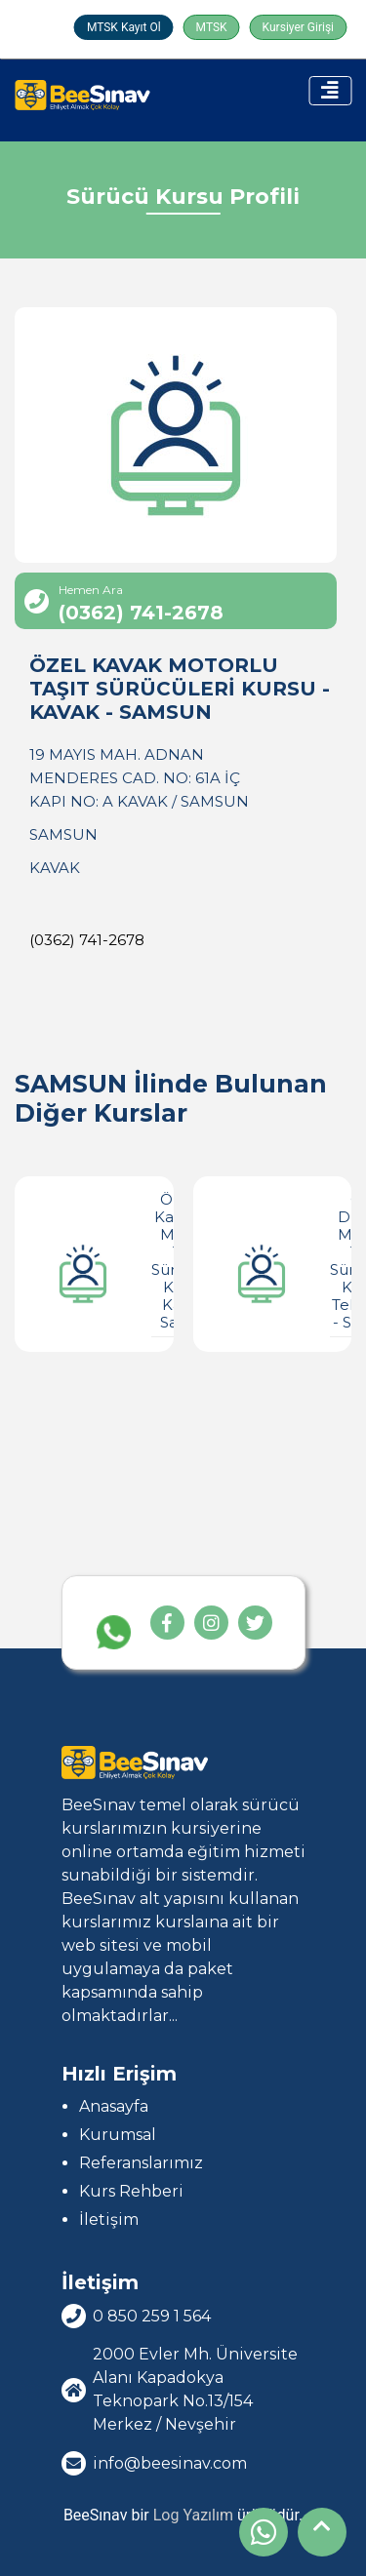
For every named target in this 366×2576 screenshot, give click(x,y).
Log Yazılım (193, 2515)
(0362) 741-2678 (86, 940)
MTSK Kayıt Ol (124, 27)
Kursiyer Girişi (298, 27)
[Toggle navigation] (329, 90)
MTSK (211, 27)
